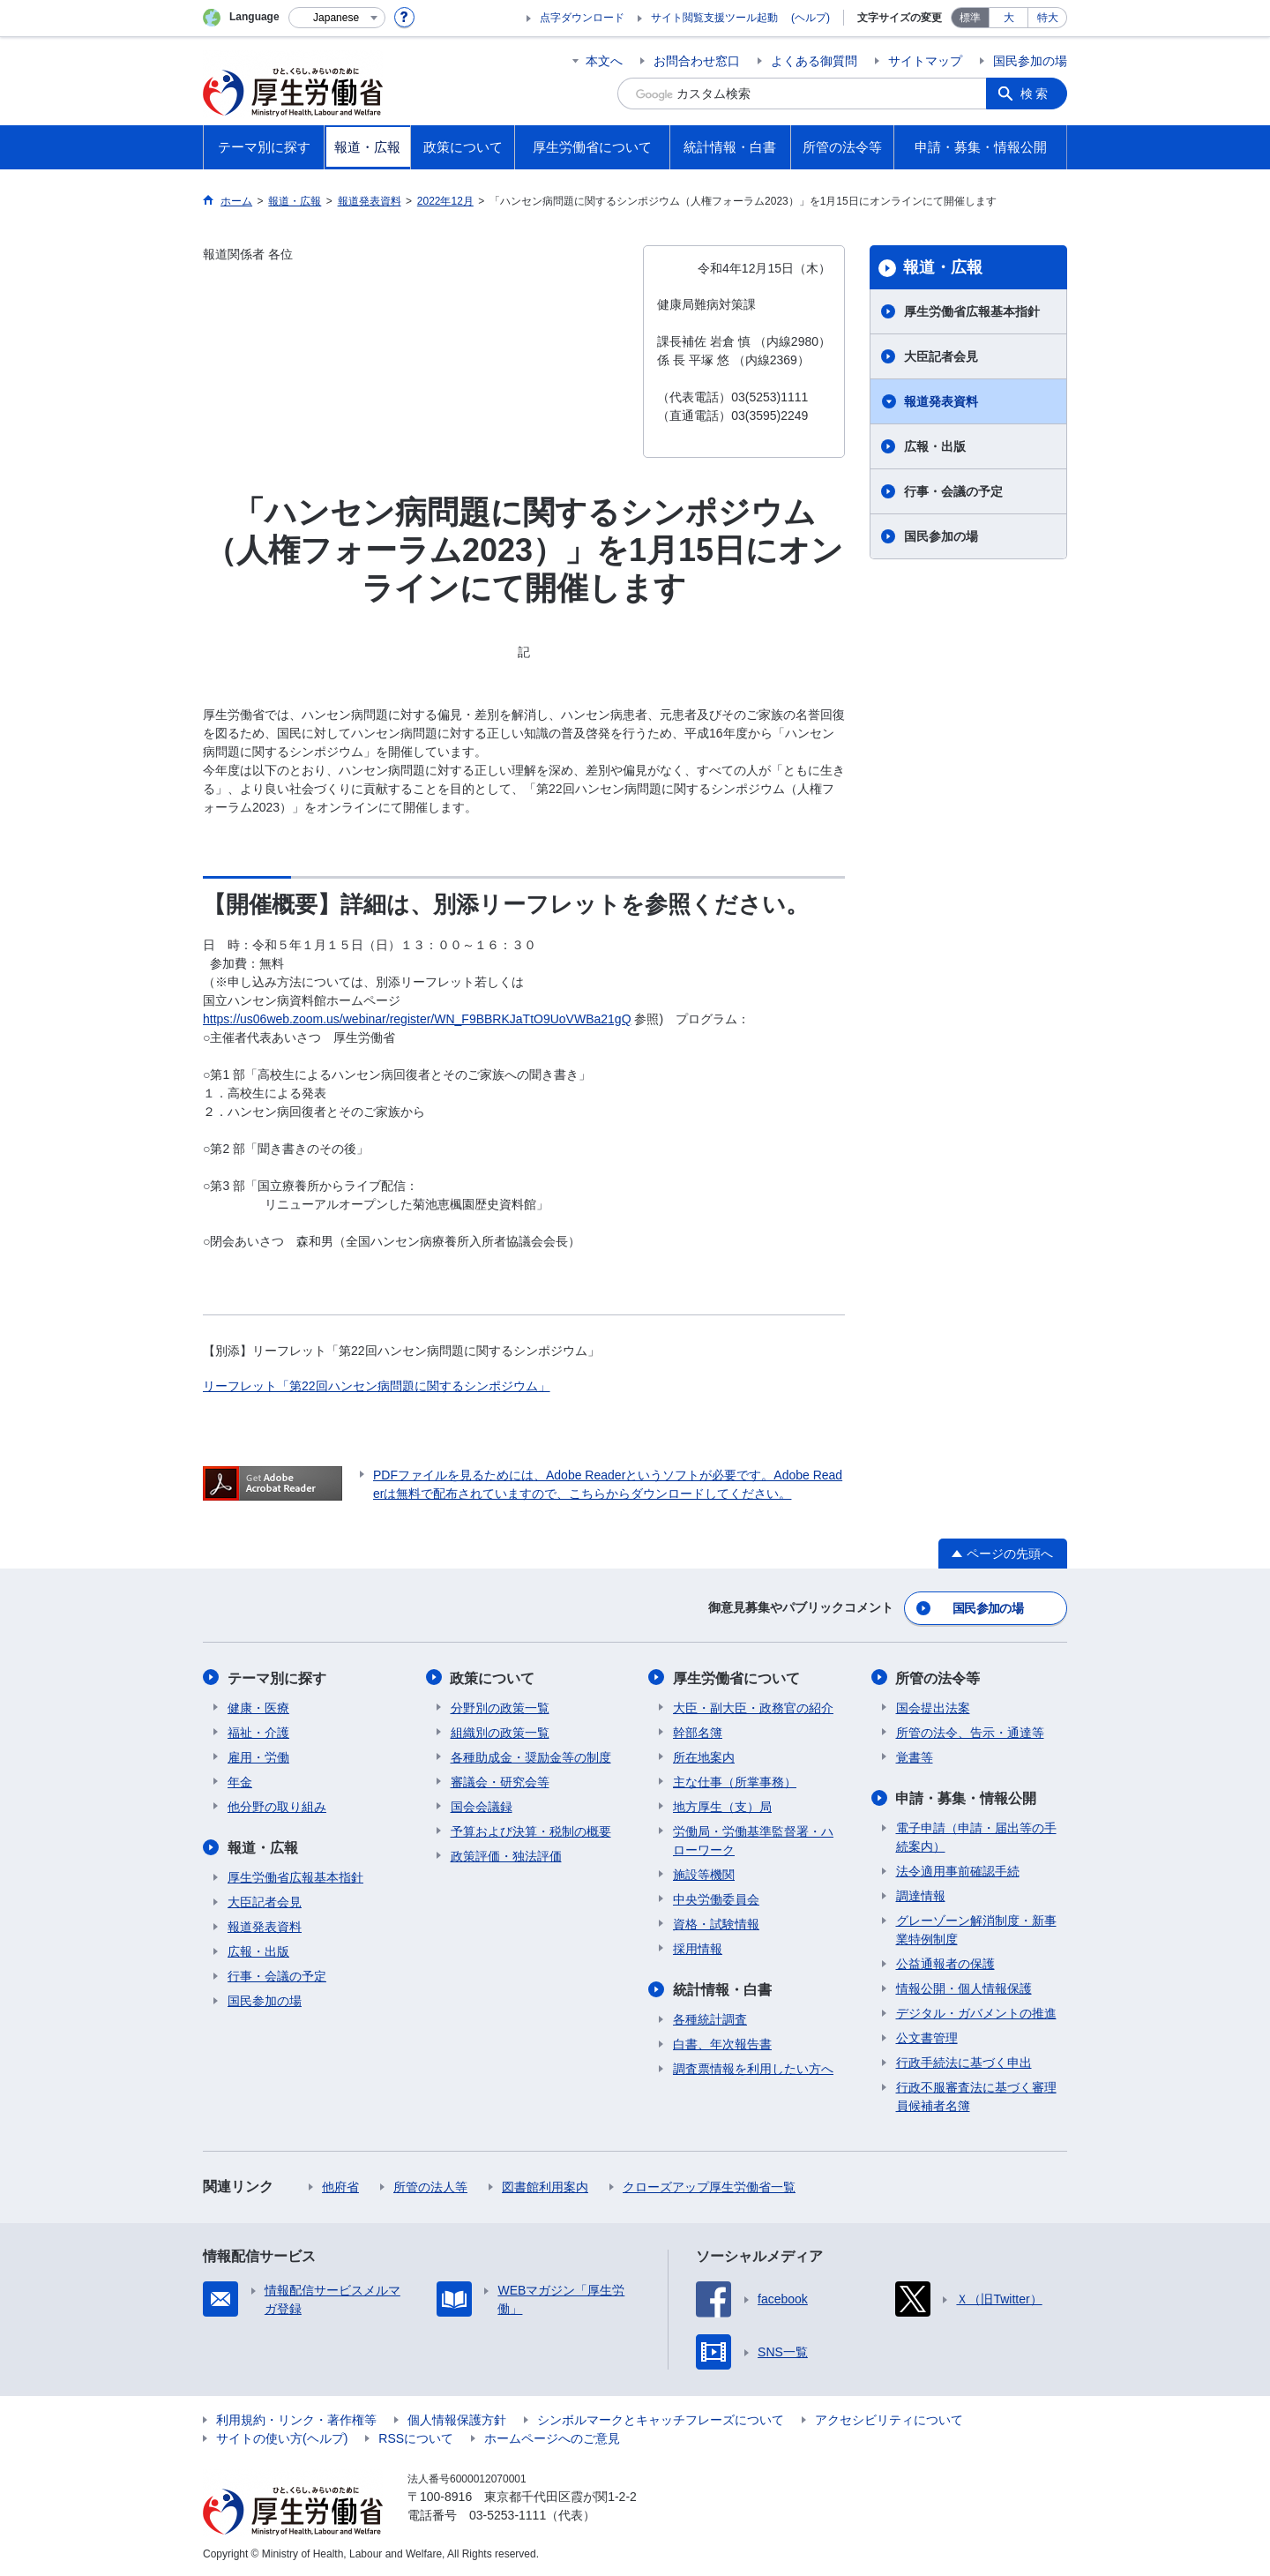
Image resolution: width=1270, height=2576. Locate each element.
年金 (240, 1781)
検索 (1035, 93)
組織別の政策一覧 (500, 1732)
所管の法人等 (430, 2186)
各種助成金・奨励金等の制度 (531, 1756)
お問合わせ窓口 (697, 61)
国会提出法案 (933, 1707)
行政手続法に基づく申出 (964, 2062)
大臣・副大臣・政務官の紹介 (753, 1707)
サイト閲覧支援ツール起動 (714, 17)
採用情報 (697, 1948)
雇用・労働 (258, 1756)
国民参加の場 (1030, 61)
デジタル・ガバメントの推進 (976, 2012)
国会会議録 (481, 1806)
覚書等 (914, 1756)
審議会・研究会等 (500, 1781)
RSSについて (415, 2437)
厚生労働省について (736, 1677)
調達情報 (920, 1895)
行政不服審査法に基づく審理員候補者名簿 (976, 2095)
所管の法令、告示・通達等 (970, 1732)
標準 (970, 17)
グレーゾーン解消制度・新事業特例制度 (976, 1929)
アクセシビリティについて (889, 2419)
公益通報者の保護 (945, 1963)
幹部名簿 (697, 1732)
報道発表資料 (941, 401)
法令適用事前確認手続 (958, 1870)
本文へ (604, 61)
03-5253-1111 (507, 2514)
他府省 (340, 2186)
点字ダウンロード (582, 17)
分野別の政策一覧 (500, 1707)
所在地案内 (704, 1756)
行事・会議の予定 (953, 491)
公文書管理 (927, 2037)
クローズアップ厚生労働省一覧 (709, 2186)
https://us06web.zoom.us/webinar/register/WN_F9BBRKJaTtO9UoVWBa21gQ (417, 1019)
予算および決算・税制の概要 (531, 1830)
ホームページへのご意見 (552, 2437)
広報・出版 (935, 446)
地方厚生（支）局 (722, 1806)
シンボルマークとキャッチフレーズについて (660, 2419)
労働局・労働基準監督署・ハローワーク (753, 1839)
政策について (493, 1677)
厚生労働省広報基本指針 (972, 311)
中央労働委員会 (716, 1898)
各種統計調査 (710, 2018)
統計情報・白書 (722, 1988)
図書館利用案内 (545, 2186)
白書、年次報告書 (722, 2043)
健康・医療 (258, 1707)
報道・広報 (942, 267)
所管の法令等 (938, 1677)
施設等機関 (704, 1874)
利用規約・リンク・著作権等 (296, 2419)
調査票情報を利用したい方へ (753, 2068)
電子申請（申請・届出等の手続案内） (976, 1836)
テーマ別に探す (277, 1677)
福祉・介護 (258, 1732)
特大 (1047, 17)
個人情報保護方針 (456, 2419)
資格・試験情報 (716, 1923)
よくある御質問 (814, 61)
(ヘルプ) (810, 17)
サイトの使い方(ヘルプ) (281, 2437)
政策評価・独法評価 (506, 1855)
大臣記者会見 (941, 356)
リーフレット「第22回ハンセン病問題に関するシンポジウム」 (376, 1386)
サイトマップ (925, 61)
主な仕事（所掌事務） (734, 1781)
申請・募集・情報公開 (966, 1797)
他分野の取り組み (277, 1806)
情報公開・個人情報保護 (964, 1988)
